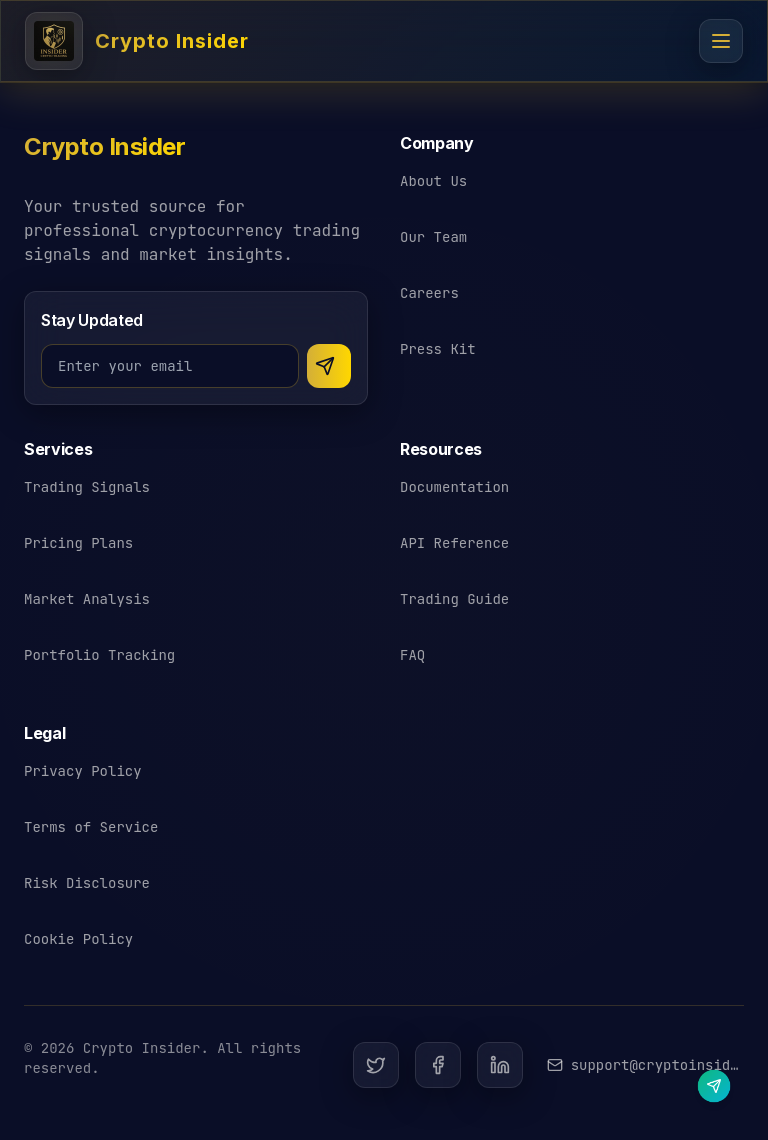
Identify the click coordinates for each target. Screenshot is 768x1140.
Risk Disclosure (87, 883)
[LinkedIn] (500, 1065)
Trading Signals (87, 487)
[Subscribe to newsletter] (329, 366)
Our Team (433, 237)
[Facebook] (438, 1065)
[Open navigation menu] (721, 41)
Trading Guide (454, 599)
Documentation (454, 487)
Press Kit (438, 349)
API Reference (454, 543)
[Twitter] (376, 1065)
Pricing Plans (78, 543)
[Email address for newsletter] (170, 366)
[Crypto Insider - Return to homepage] (104, 155)
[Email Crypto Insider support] (645, 1065)
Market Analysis (87, 599)
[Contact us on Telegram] (713, 1085)
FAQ (412, 655)
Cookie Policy (78, 939)
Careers (429, 293)
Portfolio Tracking (99, 655)
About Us (433, 181)
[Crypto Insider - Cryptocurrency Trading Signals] (137, 41)
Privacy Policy (83, 771)
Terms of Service (91, 827)
